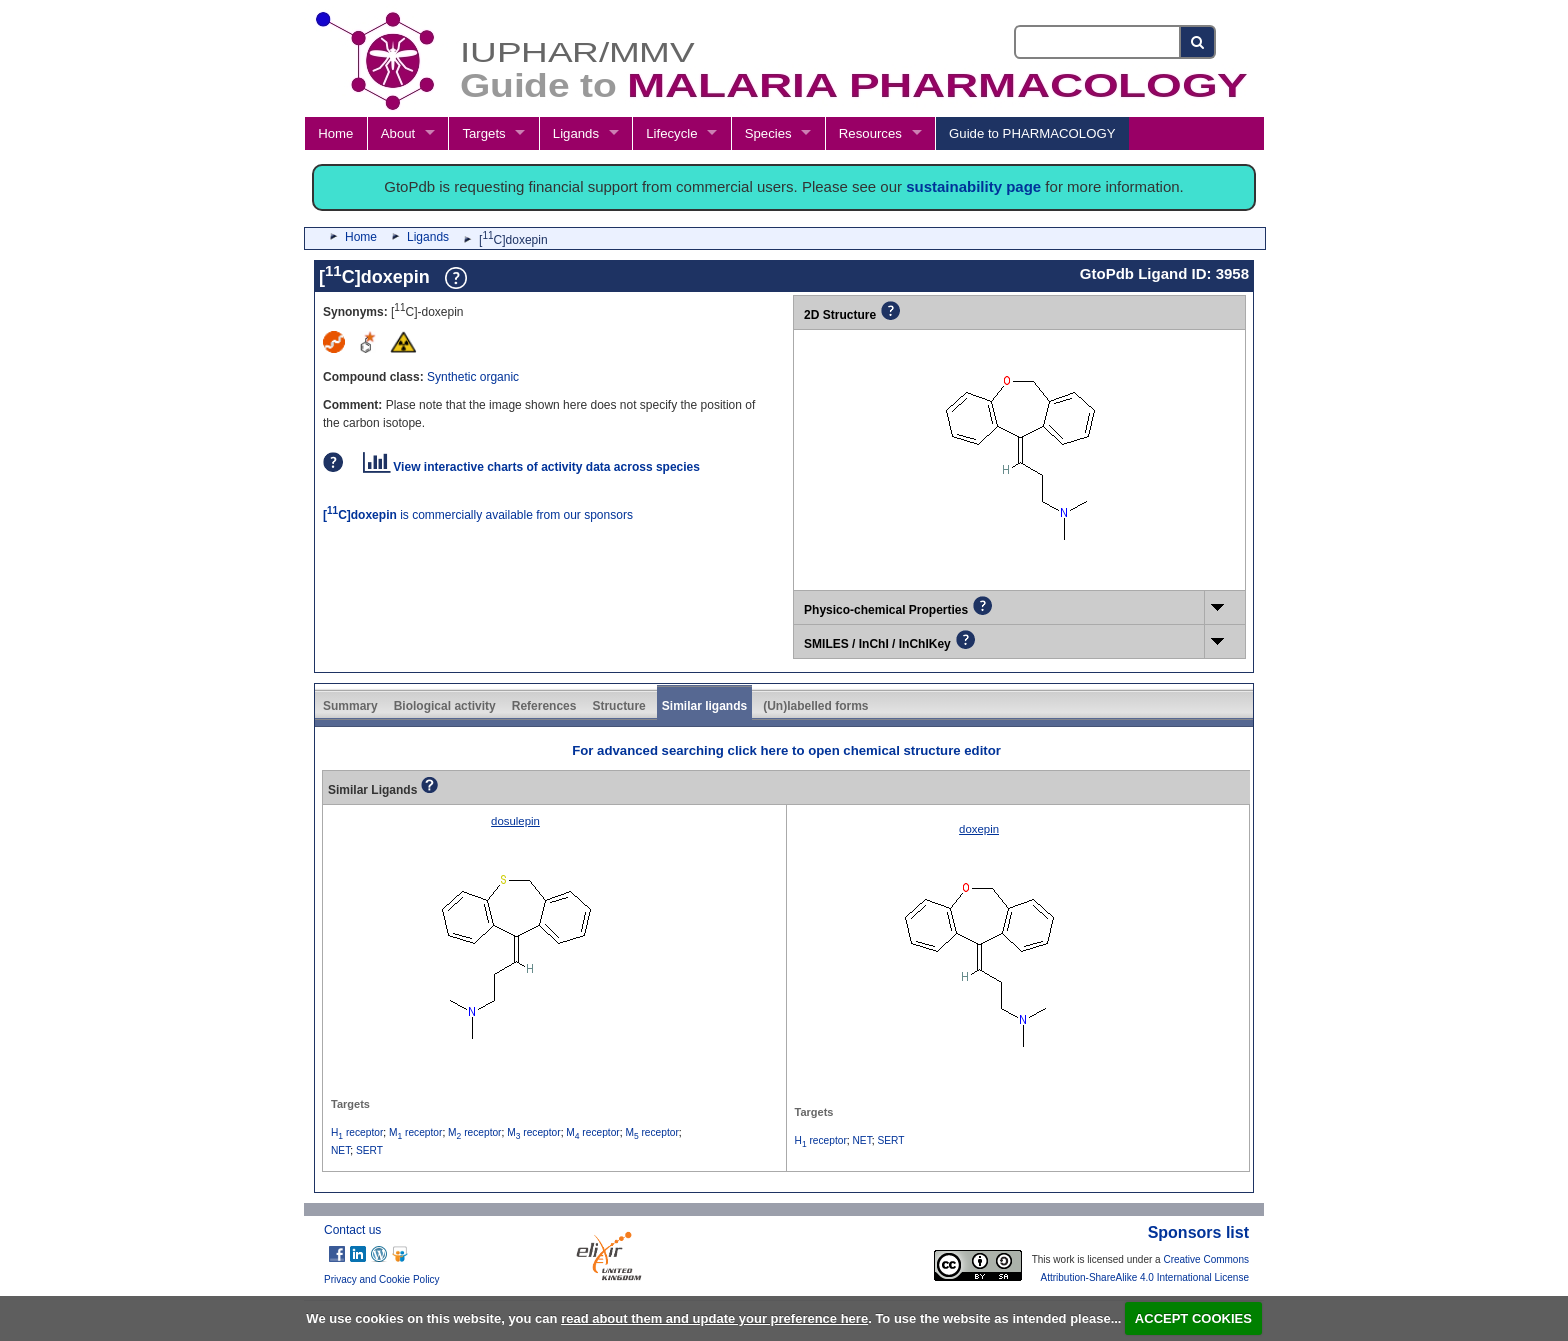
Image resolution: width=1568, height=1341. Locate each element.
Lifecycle (671, 133)
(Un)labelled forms (815, 706)
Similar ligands (704, 706)
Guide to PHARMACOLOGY (1032, 133)
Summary (350, 706)
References (544, 706)
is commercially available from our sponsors (478, 515)
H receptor (357, 1132)
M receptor (415, 1132)
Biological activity (445, 706)
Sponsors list (1198, 1232)
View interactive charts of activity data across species (531, 467)
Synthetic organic (473, 377)
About (398, 133)
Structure (618, 706)
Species (768, 133)
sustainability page (973, 186)
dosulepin (515, 821)
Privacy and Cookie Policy (382, 1279)
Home (335, 133)
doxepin (979, 829)
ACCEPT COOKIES (1193, 1318)
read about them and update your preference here (714, 1318)
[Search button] (1198, 42)
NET (340, 1150)
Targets (483, 133)
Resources (870, 133)
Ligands (576, 133)
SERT (369, 1150)
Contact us (352, 1230)
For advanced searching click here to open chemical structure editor (786, 750)
